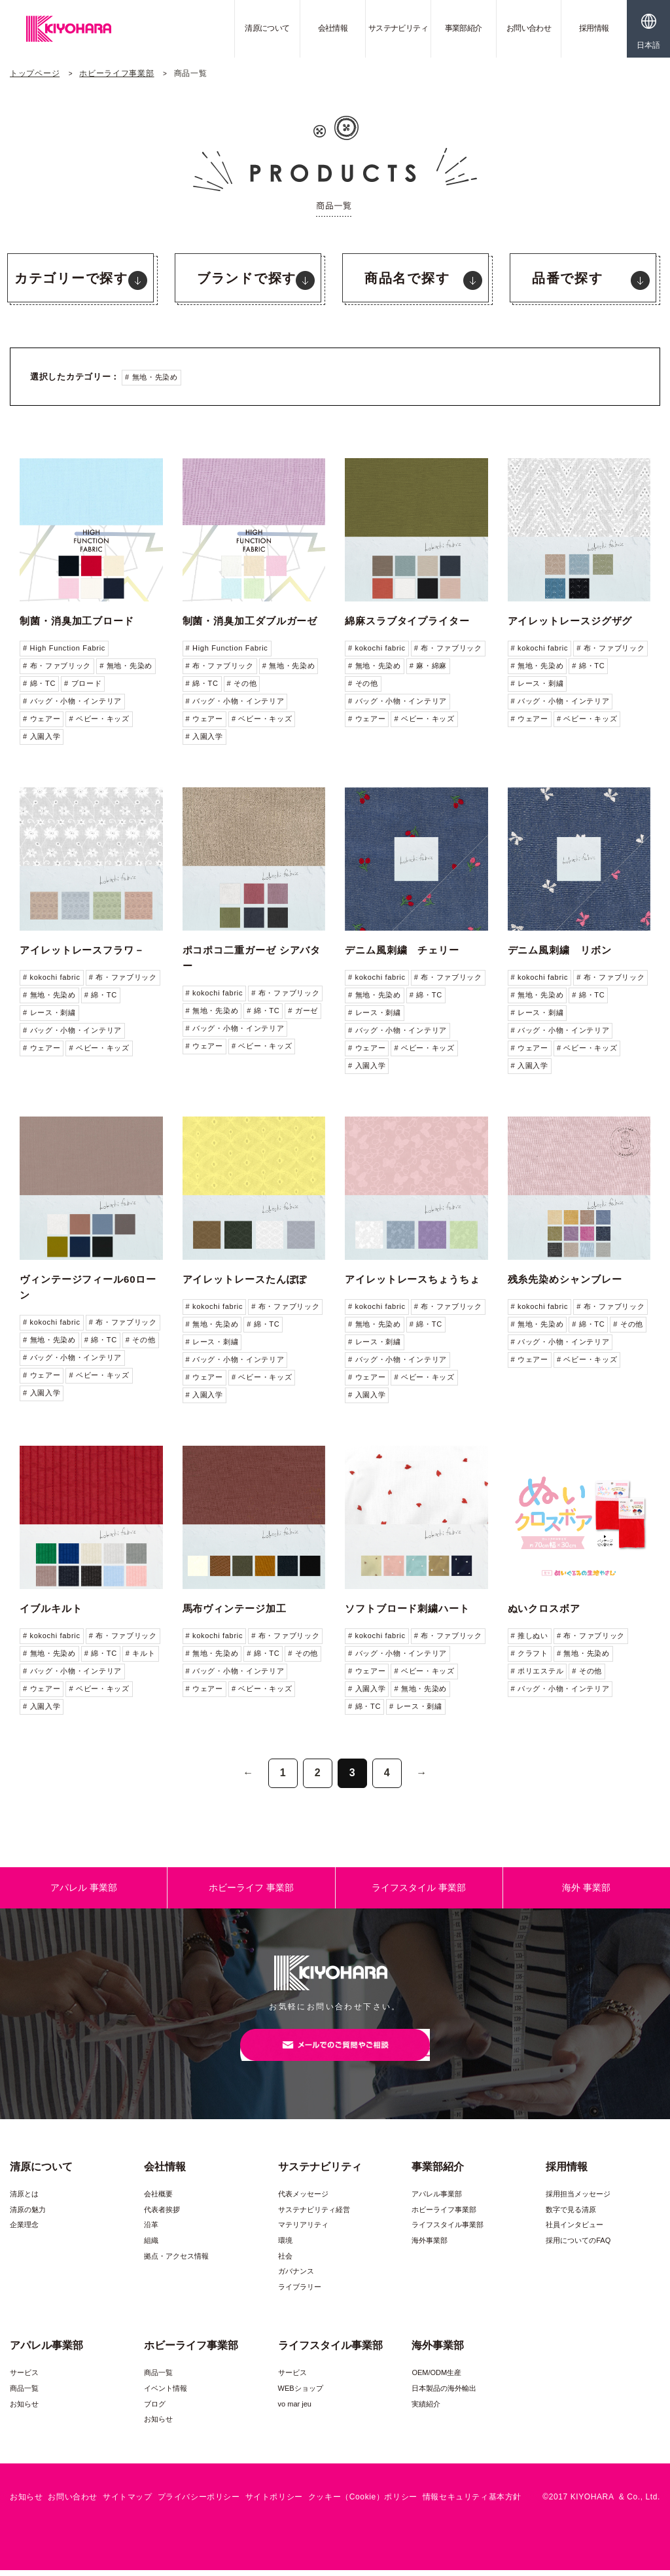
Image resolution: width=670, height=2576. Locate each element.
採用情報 (594, 28)
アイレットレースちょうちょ (412, 1279)
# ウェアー (41, 719)
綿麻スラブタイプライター (407, 620)
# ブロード (82, 683)
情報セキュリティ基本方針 (472, 2502)
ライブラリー (299, 2293)
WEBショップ (300, 2394)
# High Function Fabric (64, 648)
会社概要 (158, 2200)
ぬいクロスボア (544, 1608)
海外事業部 (430, 2246)
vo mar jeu (294, 2409)
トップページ (35, 73)
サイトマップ (127, 2502)
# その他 (242, 683)
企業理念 (24, 2230)
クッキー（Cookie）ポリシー (362, 2502)
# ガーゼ (303, 1010)
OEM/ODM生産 (436, 2378)
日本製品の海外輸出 (444, 2394)
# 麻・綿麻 (428, 666)
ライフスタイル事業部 (448, 2230)
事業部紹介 (463, 28)
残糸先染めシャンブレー (565, 1279)
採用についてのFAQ (578, 2246)
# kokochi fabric (377, 648)
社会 (285, 2262)
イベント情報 (165, 2394)
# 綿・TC (39, 683)
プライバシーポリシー (199, 2502)
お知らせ (24, 2409)
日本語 (648, 45)
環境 (285, 2246)
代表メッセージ (303, 2200)
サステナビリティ (398, 28)
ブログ (155, 2409)
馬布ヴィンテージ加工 (235, 1608)
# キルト (141, 1653)
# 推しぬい (529, 1635)
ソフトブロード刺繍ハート (407, 1608)
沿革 (151, 2230)
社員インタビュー (574, 2230)
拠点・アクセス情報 (176, 2262)
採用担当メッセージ (578, 2200)
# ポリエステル (537, 1671)
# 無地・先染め (151, 377)
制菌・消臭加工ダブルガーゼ (250, 620)
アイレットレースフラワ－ (82, 950)
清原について (267, 28)
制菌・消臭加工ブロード (77, 620)
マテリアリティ (303, 2230)
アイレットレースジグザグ (570, 620)
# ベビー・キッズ (99, 719)
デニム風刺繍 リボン (560, 950)
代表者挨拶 (162, 2215)
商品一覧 (24, 2394)
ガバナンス (296, 2277)
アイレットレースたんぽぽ (245, 1279)
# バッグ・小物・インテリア (72, 701)
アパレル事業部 (437, 2200)
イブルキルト (51, 1608)
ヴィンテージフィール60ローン (88, 1287)
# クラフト (529, 1653)
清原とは (24, 2200)
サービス (24, 2378)
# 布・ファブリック (57, 666)
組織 (151, 2246)
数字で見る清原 (571, 2215)
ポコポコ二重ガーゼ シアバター (252, 957)
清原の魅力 (28, 2215)
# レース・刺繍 (537, 683)
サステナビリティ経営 (314, 2215)
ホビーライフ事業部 (116, 73)
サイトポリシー (274, 2502)
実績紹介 (426, 2409)
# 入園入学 (41, 736)
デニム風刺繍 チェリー (402, 950)
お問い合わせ (528, 28)
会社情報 (333, 28)
